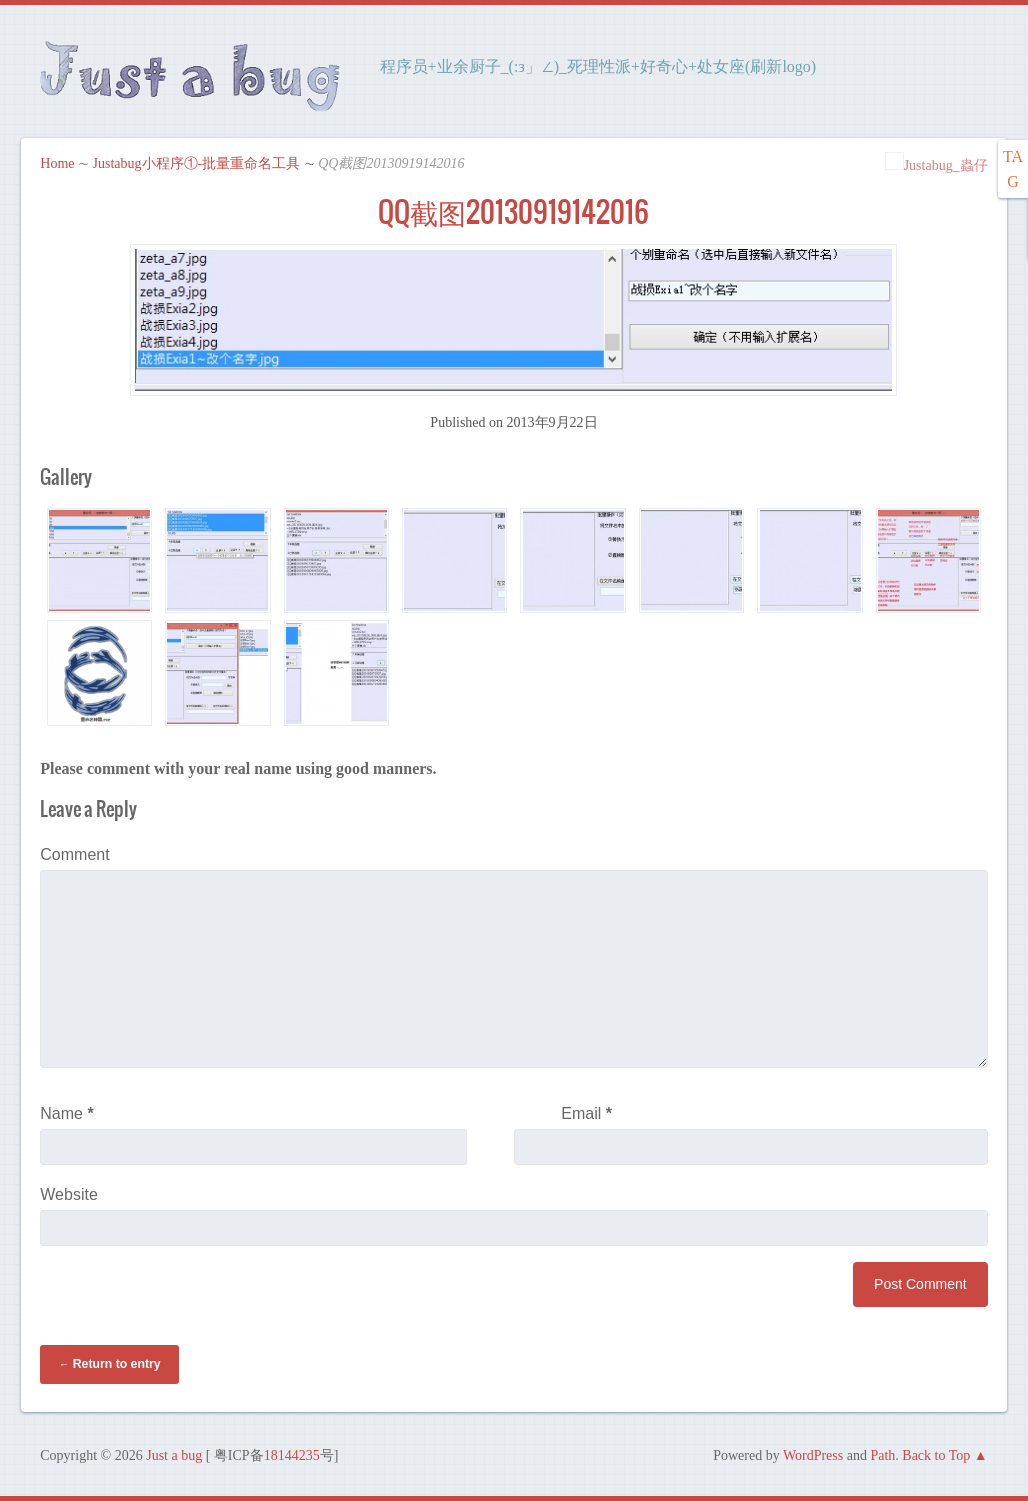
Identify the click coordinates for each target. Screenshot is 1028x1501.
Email (586, 1113)
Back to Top (936, 1455)
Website (69, 1194)
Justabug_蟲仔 (936, 165)
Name (66, 1113)
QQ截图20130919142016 (513, 212)
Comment (74, 854)
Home (57, 163)
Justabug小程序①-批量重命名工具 (197, 163)
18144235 (292, 1455)
